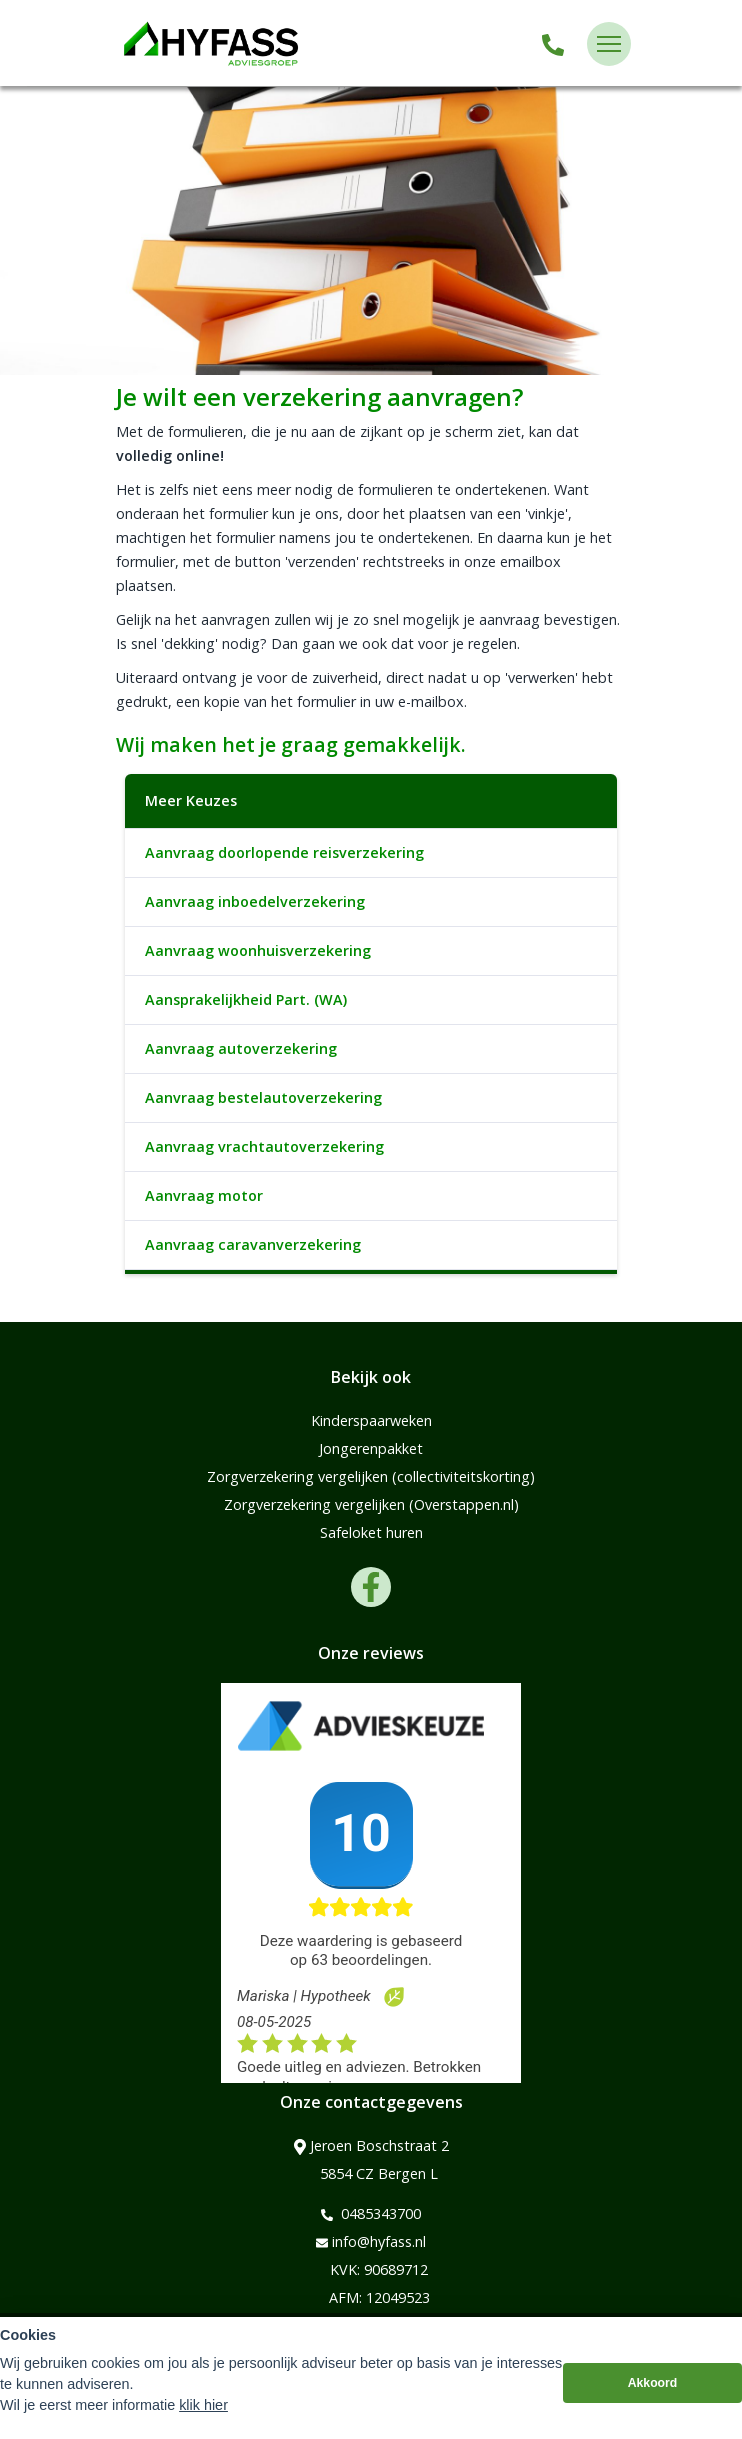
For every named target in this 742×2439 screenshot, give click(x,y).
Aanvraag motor (204, 1195)
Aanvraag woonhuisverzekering (258, 950)
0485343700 (371, 2214)
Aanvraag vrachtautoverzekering (264, 1146)
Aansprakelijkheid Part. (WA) (246, 999)
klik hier (203, 2405)
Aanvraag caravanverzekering (253, 1244)
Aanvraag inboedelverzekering (255, 901)
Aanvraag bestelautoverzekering (263, 1097)
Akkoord (653, 2383)
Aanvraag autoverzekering (241, 1048)
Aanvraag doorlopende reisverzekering (284, 852)
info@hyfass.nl (371, 2242)
